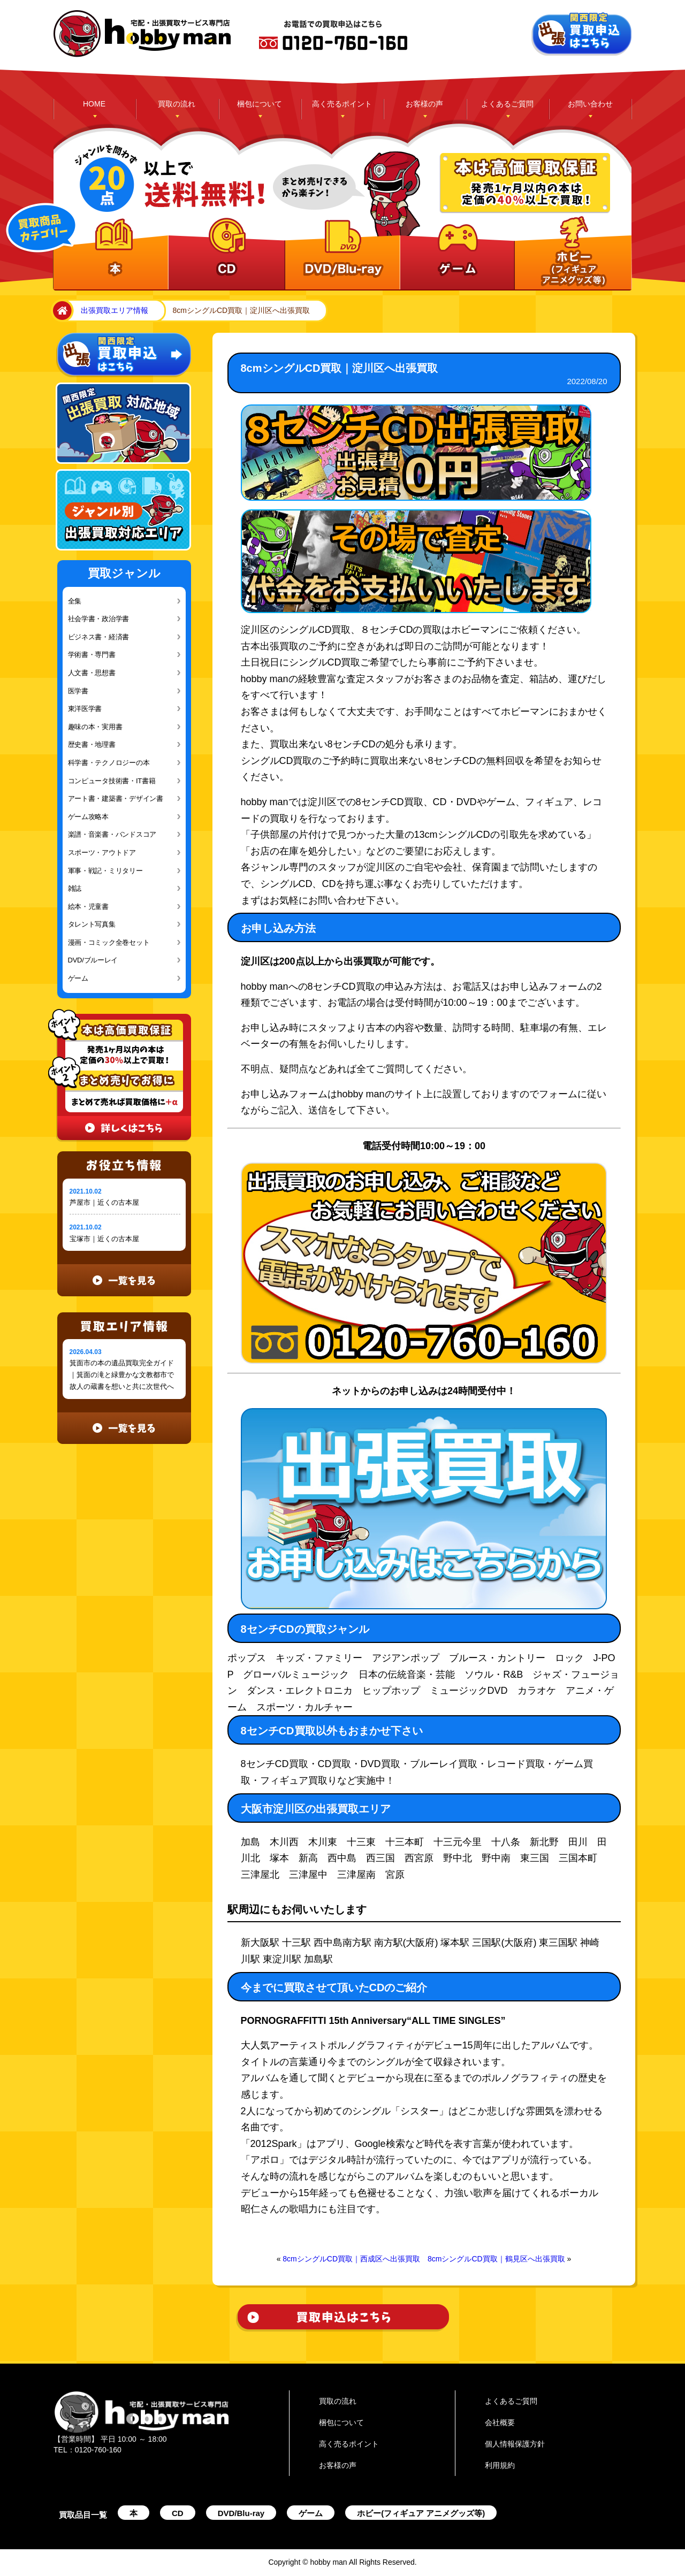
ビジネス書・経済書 (99, 637)
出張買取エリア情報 (114, 310)
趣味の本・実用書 (95, 727)
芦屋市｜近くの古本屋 (104, 1202)
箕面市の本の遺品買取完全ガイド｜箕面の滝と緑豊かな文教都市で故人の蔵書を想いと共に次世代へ (122, 1374)
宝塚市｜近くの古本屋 (104, 1239)
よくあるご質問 (507, 104)
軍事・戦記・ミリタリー (105, 871)
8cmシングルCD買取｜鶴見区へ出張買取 (496, 2258)
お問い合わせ (590, 104)
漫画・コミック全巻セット (109, 942)
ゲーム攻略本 (88, 817)
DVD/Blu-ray (241, 2513)
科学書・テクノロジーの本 (109, 763)
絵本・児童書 (88, 907)
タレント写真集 (92, 924)
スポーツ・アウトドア (102, 853)
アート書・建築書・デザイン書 (115, 798)
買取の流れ (176, 104)
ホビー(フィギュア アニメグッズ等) (421, 2513)
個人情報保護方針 (515, 2444)
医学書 (78, 691)
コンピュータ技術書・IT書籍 (112, 781)
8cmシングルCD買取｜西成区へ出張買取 (351, 2258)
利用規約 (500, 2465)
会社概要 (500, 2422)
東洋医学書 (85, 709)
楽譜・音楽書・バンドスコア (112, 834)
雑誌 (74, 888)
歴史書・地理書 (92, 744)
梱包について (259, 104)
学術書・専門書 (92, 655)
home (60, 310)
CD (178, 2513)
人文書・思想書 (92, 673)
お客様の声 (424, 104)
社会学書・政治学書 (99, 619)
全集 (74, 601)
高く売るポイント (342, 104)
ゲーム (78, 978)
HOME (94, 104)
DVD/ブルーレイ (93, 960)
